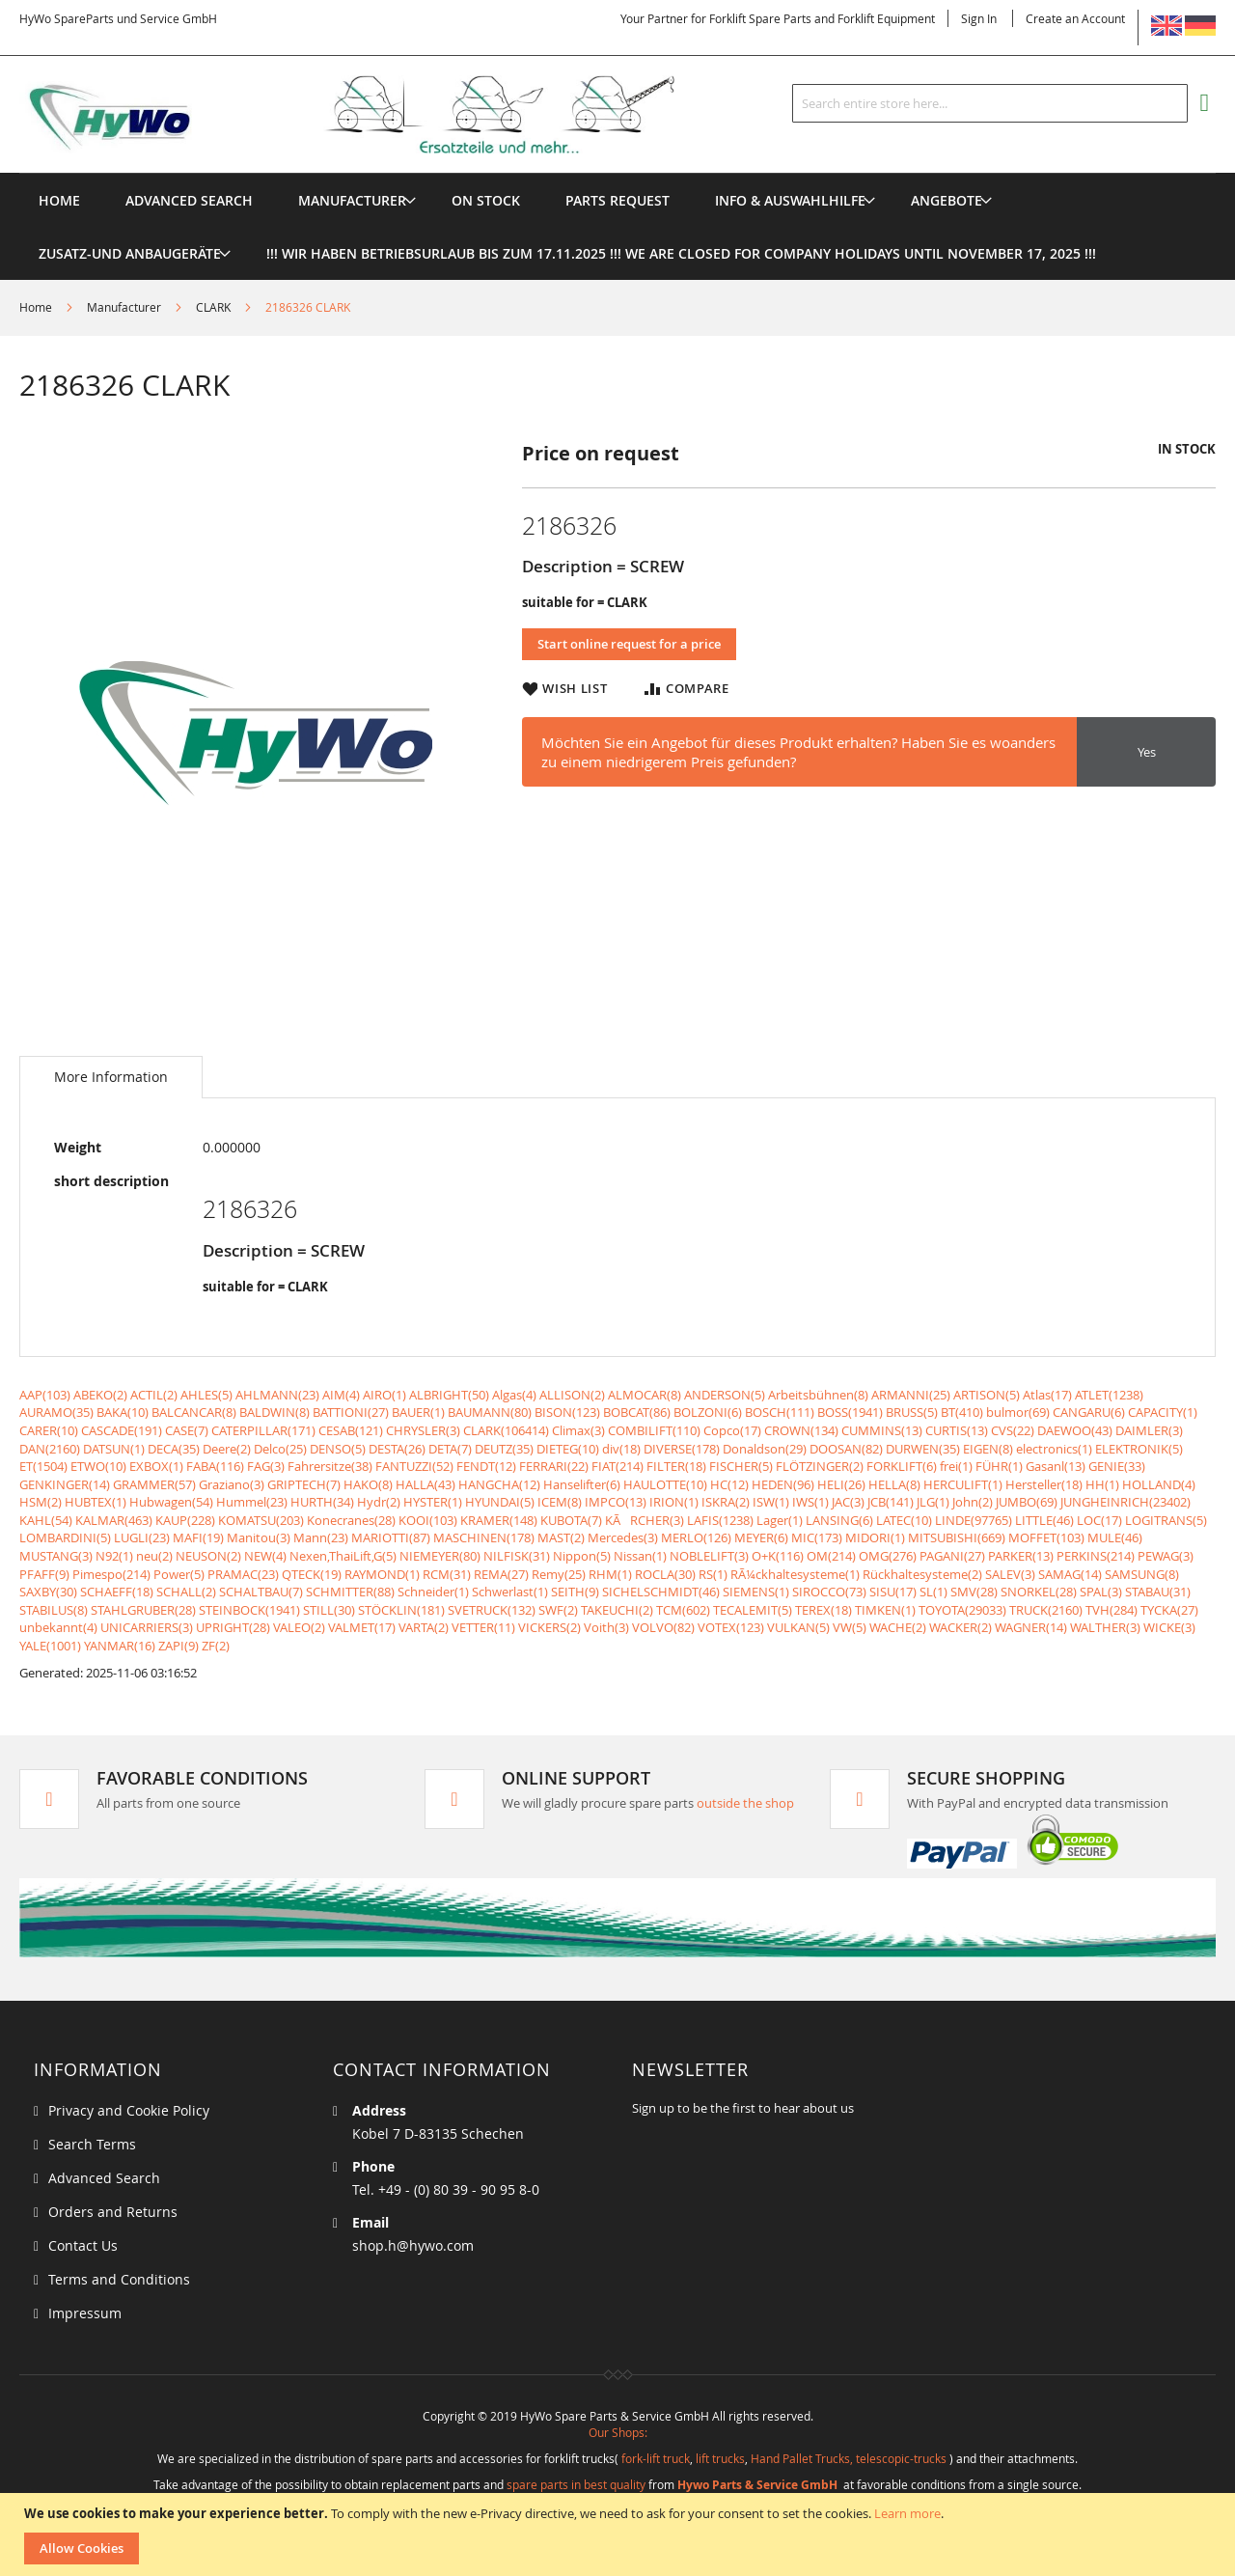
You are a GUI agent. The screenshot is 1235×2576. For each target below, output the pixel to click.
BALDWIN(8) (274, 1412)
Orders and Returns (113, 2211)
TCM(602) (683, 1610)
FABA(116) (215, 1466)
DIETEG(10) (567, 1448)
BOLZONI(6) (707, 1412)
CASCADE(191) (121, 1430)
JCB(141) (890, 1501)
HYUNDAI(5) (500, 1501)
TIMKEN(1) (885, 1610)
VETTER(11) (483, 1627)
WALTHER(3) (1105, 1627)
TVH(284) (1111, 1610)
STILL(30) (329, 1610)
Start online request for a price (629, 643)
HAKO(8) (368, 1484)
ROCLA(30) (665, 1574)
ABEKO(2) (100, 1394)
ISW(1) (771, 1501)
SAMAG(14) (1070, 1574)
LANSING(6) (839, 1520)
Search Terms (92, 2144)
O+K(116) (778, 1556)
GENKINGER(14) (64, 1484)
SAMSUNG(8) (1142, 1574)
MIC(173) (816, 1537)
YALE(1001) (50, 1645)
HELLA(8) (894, 1484)
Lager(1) (779, 1520)
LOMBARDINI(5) (65, 1537)
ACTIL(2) (154, 1394)
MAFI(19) (198, 1537)
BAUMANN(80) (490, 1412)
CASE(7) (186, 1430)
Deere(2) (227, 1448)
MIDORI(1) (875, 1537)
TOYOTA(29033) (962, 1610)
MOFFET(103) (1046, 1537)
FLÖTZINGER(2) (820, 1466)
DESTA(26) (397, 1448)
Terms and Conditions (119, 2279)
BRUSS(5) (912, 1412)
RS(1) (713, 1574)
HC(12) (729, 1484)
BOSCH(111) (779, 1412)
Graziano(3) (231, 1484)
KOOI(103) (427, 1520)
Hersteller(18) (1044, 1484)
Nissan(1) (640, 1556)
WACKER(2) (960, 1627)
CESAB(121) (350, 1430)
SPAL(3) (1101, 1591)
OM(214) (831, 1556)
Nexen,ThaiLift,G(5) (343, 1556)
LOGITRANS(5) (1166, 1520)
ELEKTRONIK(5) (1139, 1448)
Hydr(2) (378, 1501)
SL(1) (933, 1591)
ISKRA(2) (725, 1501)
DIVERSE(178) (682, 1448)
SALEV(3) (1010, 1574)
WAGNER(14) (1031, 1627)
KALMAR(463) (113, 1520)
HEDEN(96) (783, 1484)
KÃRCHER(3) (644, 1520)
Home (35, 307)
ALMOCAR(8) (644, 1394)
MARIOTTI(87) (390, 1537)
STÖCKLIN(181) (401, 1610)
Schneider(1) (433, 1591)
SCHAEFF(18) (116, 1591)
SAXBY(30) (48, 1591)
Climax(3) (578, 1430)
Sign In (979, 18)
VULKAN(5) (798, 1627)
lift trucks (720, 2458)
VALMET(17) (362, 1627)
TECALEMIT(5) (752, 1610)
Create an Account (1075, 18)
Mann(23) (320, 1537)
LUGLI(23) (142, 1537)
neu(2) (154, 1556)
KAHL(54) (45, 1520)
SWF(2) (558, 1610)
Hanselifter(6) (581, 1484)
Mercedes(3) (623, 1537)
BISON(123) (567, 1412)
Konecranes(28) (351, 1520)
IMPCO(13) (615, 1501)
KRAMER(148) (498, 1520)
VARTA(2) (423, 1627)
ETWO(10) (98, 1466)
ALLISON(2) (572, 1394)
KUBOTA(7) (571, 1520)
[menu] (617, 173)
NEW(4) (265, 1556)
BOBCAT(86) (637, 1412)
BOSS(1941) (850, 1412)
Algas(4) (514, 1394)
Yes (1147, 752)
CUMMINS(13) (881, 1430)
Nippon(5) (582, 1556)
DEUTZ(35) (504, 1448)
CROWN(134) (801, 1430)
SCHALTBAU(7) (261, 1591)
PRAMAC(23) (243, 1574)
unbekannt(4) (58, 1627)
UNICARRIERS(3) (146, 1627)
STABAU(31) (1158, 1591)
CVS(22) (1012, 1430)
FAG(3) (266, 1466)
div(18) (621, 1448)
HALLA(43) (425, 1484)
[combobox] (990, 103)
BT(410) (962, 1412)
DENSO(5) (338, 1448)
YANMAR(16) (119, 1645)
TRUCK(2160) (1046, 1610)
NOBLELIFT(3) (709, 1556)
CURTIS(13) (956, 1430)
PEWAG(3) (1166, 1556)
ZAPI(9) (178, 1645)
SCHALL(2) (186, 1591)
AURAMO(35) (56, 1412)
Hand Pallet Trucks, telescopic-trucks (849, 2458)
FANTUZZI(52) (414, 1466)
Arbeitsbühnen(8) (818, 1394)
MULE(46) (1114, 1537)
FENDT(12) (486, 1466)
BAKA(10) (122, 1412)
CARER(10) (48, 1430)
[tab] (111, 1077)
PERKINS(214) (1096, 1556)
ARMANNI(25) (910, 1394)
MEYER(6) (761, 1537)
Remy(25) (559, 1574)
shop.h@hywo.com (413, 2245)
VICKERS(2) (549, 1627)
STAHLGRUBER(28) (143, 1610)
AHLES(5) (206, 1394)
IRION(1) (674, 1501)
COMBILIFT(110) (654, 1430)
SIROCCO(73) (829, 1591)
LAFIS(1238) (720, 1520)
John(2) (972, 1501)
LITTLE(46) (1044, 1520)
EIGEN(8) (988, 1448)
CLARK (213, 307)
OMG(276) (888, 1556)
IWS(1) (810, 1501)
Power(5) (179, 1574)
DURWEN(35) (923, 1448)
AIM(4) (341, 1394)
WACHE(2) (897, 1627)
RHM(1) (610, 1574)
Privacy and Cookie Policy (128, 2110)
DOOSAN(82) (846, 1448)
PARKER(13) (1021, 1556)
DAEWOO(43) (1074, 1430)
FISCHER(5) (741, 1466)
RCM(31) (447, 1574)
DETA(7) (450, 1448)
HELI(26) (841, 1484)
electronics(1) (1054, 1448)
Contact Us (83, 2245)
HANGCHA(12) (499, 1484)
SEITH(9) (575, 1591)
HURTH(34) (322, 1501)
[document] (620, 2534)
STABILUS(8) (53, 1610)
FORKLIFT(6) (901, 1466)
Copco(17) (732, 1430)
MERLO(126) (696, 1537)
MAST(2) (561, 1537)
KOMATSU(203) (261, 1520)
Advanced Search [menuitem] (189, 200)
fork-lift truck (655, 2458)
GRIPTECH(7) (304, 1484)
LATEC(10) (904, 1520)
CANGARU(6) (1089, 1412)
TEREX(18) (823, 1610)
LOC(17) (1099, 1520)
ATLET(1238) (1109, 1394)
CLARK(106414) (506, 1430)
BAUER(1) (418, 1412)
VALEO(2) (299, 1627)
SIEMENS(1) (756, 1591)
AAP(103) (44, 1394)
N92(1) (114, 1556)
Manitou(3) (258, 1537)
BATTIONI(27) (351, 1412)
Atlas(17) (1047, 1394)
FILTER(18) (676, 1466)
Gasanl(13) (1055, 1466)
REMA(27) (501, 1574)
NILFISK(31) (516, 1556)
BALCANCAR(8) (193, 1412)
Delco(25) (280, 1448)
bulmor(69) (1018, 1412)
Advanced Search (104, 2178)
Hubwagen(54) (171, 1501)
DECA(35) (174, 1448)
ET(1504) (43, 1466)
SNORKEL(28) (1039, 1591)
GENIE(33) (1116, 1466)
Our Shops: (618, 2432)
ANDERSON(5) (724, 1394)
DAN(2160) (49, 1448)
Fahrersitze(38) (330, 1466)
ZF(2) (216, 1645)
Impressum (85, 2313)
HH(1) (1102, 1484)
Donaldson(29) (765, 1448)
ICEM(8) (559, 1501)
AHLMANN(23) (277, 1394)
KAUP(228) (185, 1520)
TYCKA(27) (1169, 1610)
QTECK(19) (312, 1574)
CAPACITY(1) (1162, 1412)
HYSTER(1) (432, 1501)
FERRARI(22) (554, 1466)
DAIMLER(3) (1149, 1430)
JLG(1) (933, 1501)
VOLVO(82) (663, 1627)
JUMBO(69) (1026, 1501)
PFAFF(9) (44, 1574)
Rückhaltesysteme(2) (922, 1574)
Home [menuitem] (59, 200)
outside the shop (745, 1803)
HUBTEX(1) (95, 1501)
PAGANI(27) (952, 1556)
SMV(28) (974, 1591)
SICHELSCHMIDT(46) (661, 1591)
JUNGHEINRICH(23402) (1125, 1501)
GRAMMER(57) (154, 1484)
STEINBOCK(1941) (249, 1610)
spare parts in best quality (576, 2484)
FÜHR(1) (999, 1466)
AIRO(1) (384, 1394)
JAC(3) (848, 1501)
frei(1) (956, 1466)
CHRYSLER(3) (423, 1430)
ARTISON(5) (986, 1394)
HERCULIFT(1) (962, 1484)
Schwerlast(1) (510, 1591)
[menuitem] (352, 200)
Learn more (907, 2513)
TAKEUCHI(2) (617, 1610)
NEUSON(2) (208, 1556)
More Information (111, 1076)
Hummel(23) (252, 1501)
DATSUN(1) (114, 1448)
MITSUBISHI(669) (956, 1537)
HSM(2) (40, 1501)
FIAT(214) (617, 1466)
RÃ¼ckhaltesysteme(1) (795, 1574)
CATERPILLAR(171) (263, 1430)
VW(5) (849, 1627)
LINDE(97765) (973, 1520)
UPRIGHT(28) (233, 1627)
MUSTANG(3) (56, 1556)
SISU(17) (893, 1591)
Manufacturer (124, 307)
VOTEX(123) (731, 1627)
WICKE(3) (1169, 1627)
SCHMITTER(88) (350, 1591)
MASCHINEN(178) (484, 1537)
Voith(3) (606, 1627)
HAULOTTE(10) (665, 1484)
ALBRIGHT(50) (449, 1394)
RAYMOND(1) (382, 1574)
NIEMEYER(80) (439, 1556)
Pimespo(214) (111, 1574)
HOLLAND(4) (1158, 1484)
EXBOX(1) (156, 1466)
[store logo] (378, 114)
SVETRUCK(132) (491, 1610)
